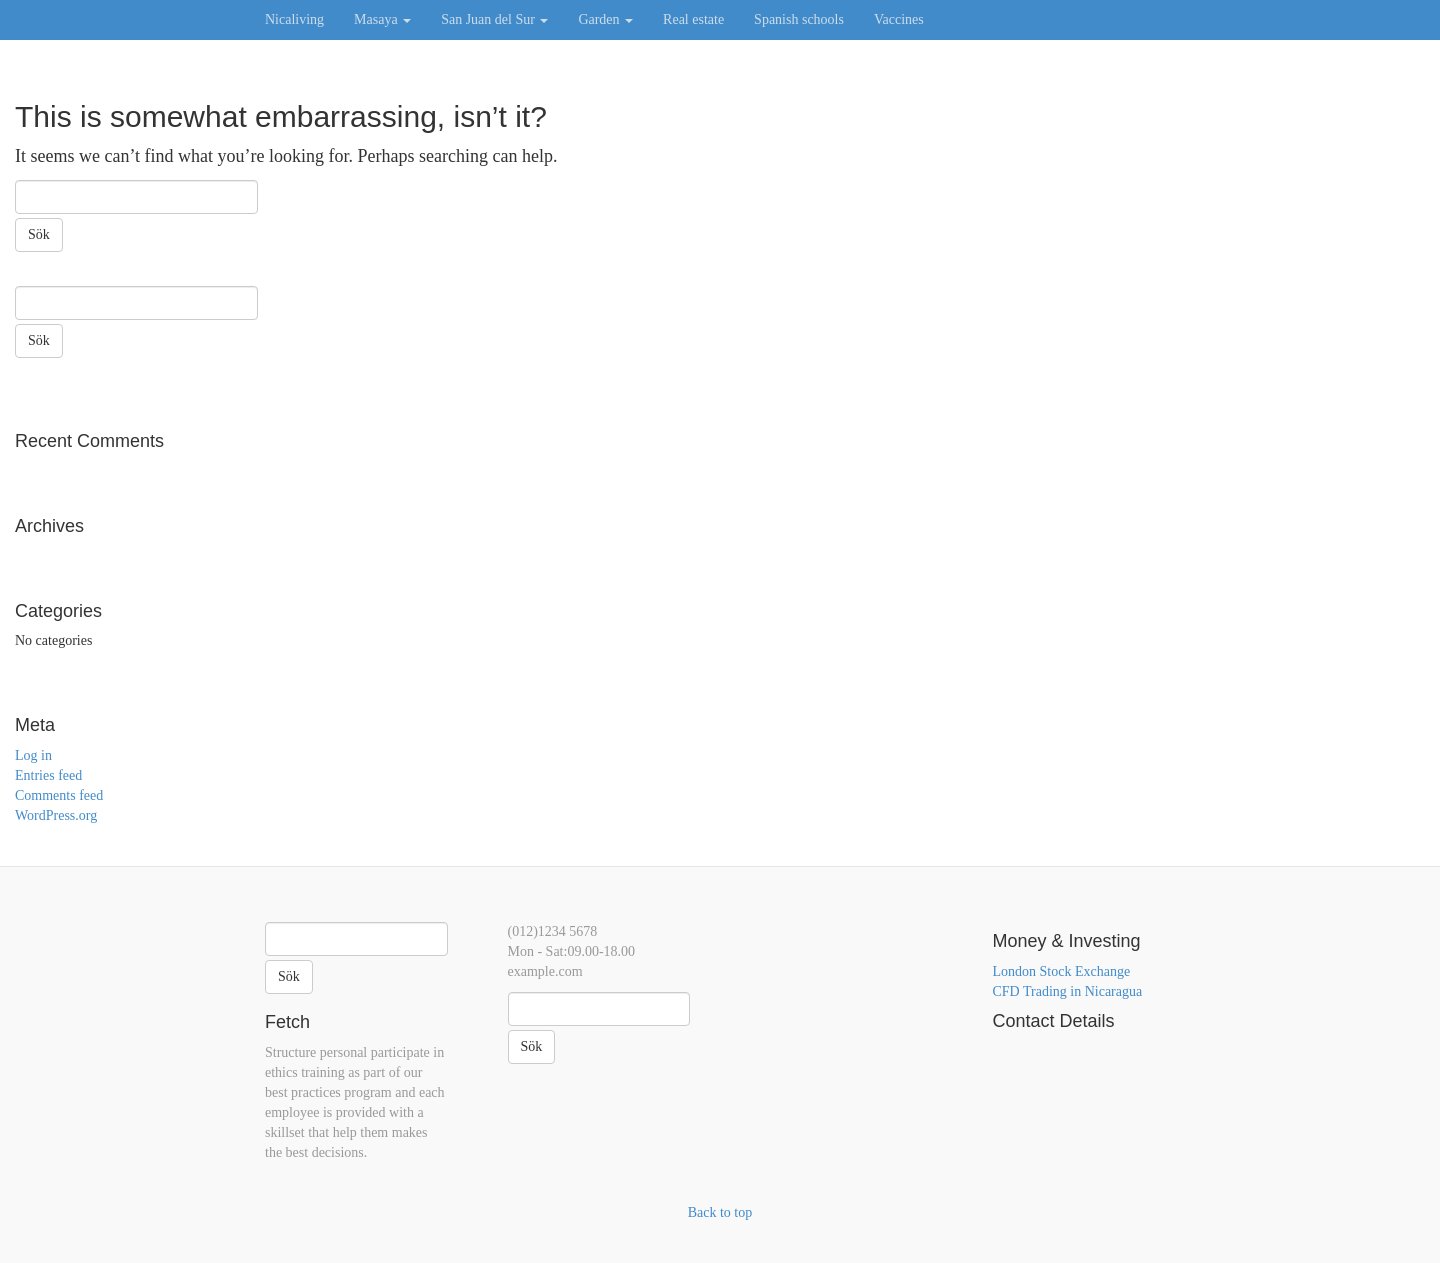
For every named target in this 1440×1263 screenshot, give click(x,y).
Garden (605, 19)
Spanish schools (799, 19)
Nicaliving (294, 19)
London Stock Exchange (1062, 971)
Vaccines (899, 19)
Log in (33, 755)
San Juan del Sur (494, 19)
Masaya (382, 19)
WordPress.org (56, 815)
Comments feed (59, 795)
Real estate (693, 19)
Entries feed (48, 775)
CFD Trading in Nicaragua (1068, 991)
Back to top (720, 1212)
